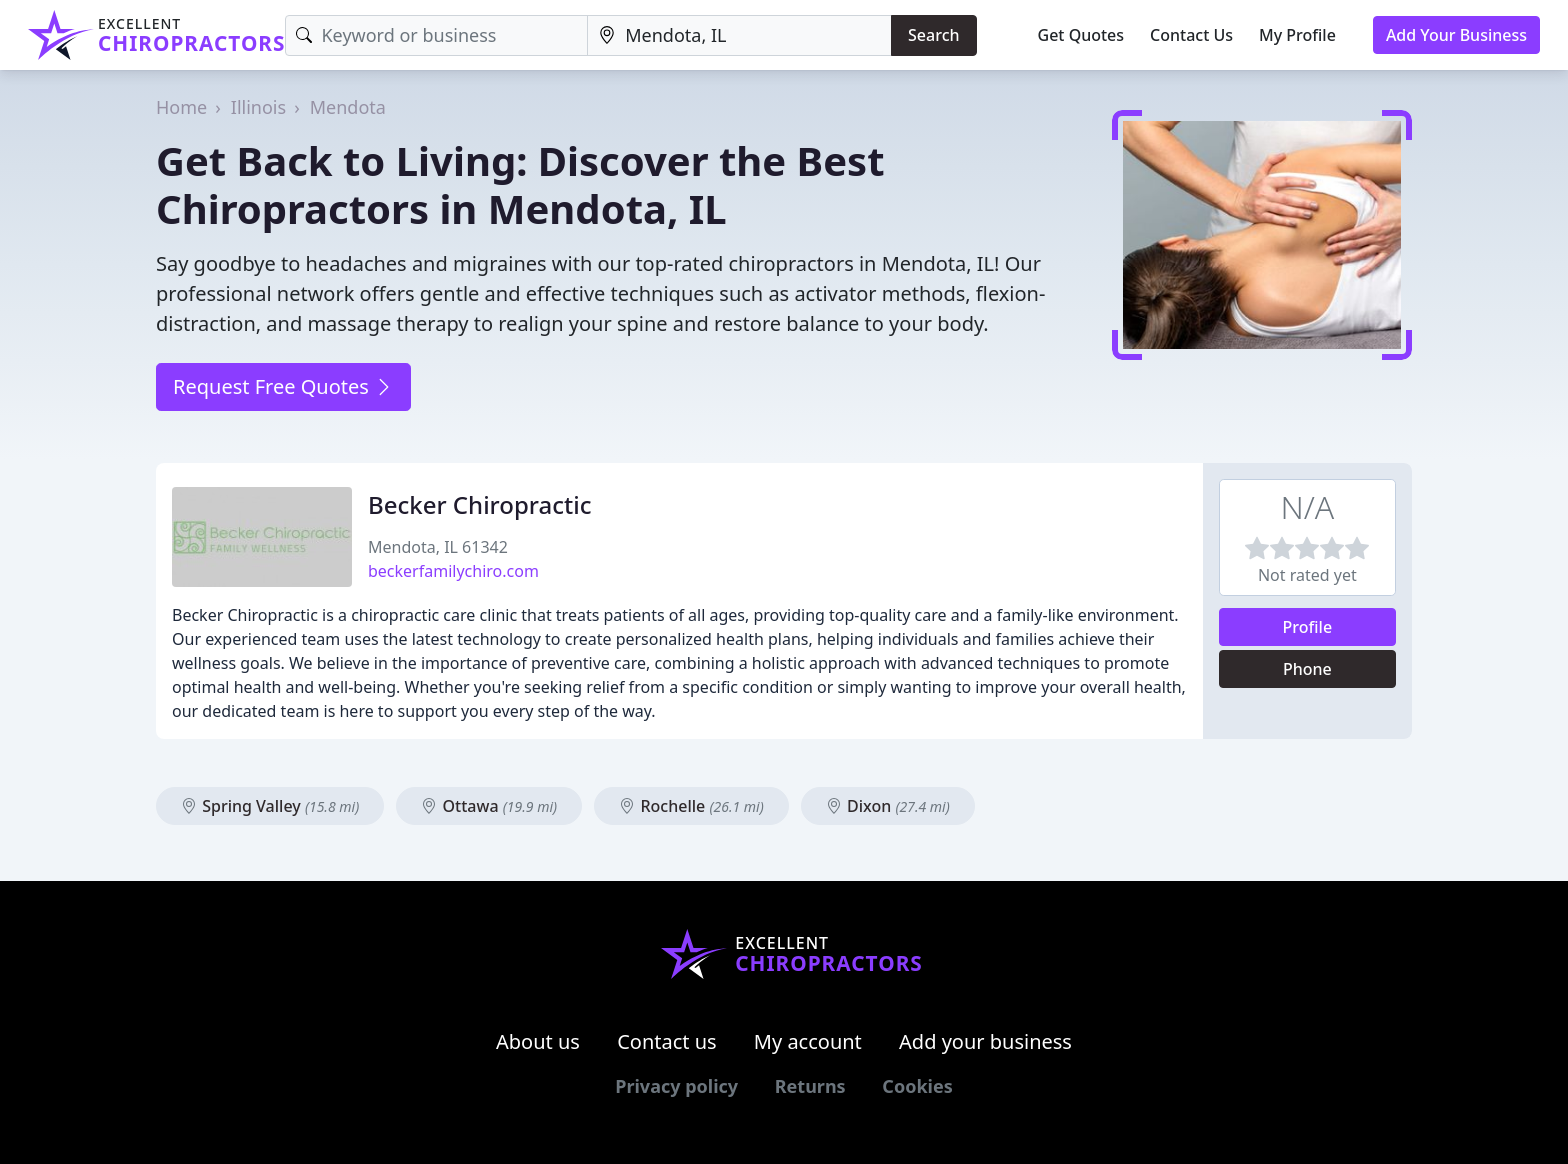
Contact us (667, 1041)
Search (933, 35)
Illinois (258, 107)
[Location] (739, 35)
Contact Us (1191, 35)
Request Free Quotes (283, 386)
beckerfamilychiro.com (453, 571)
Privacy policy (676, 1086)
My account (808, 1041)
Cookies (917, 1086)
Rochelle (691, 806)
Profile (1308, 627)
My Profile (1297, 35)
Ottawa (489, 806)
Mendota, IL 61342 (438, 547)
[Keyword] (436, 35)
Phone (1307, 669)
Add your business (985, 1041)
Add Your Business (1456, 35)
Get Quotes (1081, 35)
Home (181, 107)
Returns (810, 1086)
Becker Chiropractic (479, 504)
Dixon (888, 806)
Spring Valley (270, 806)
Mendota (348, 107)
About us (538, 1041)
